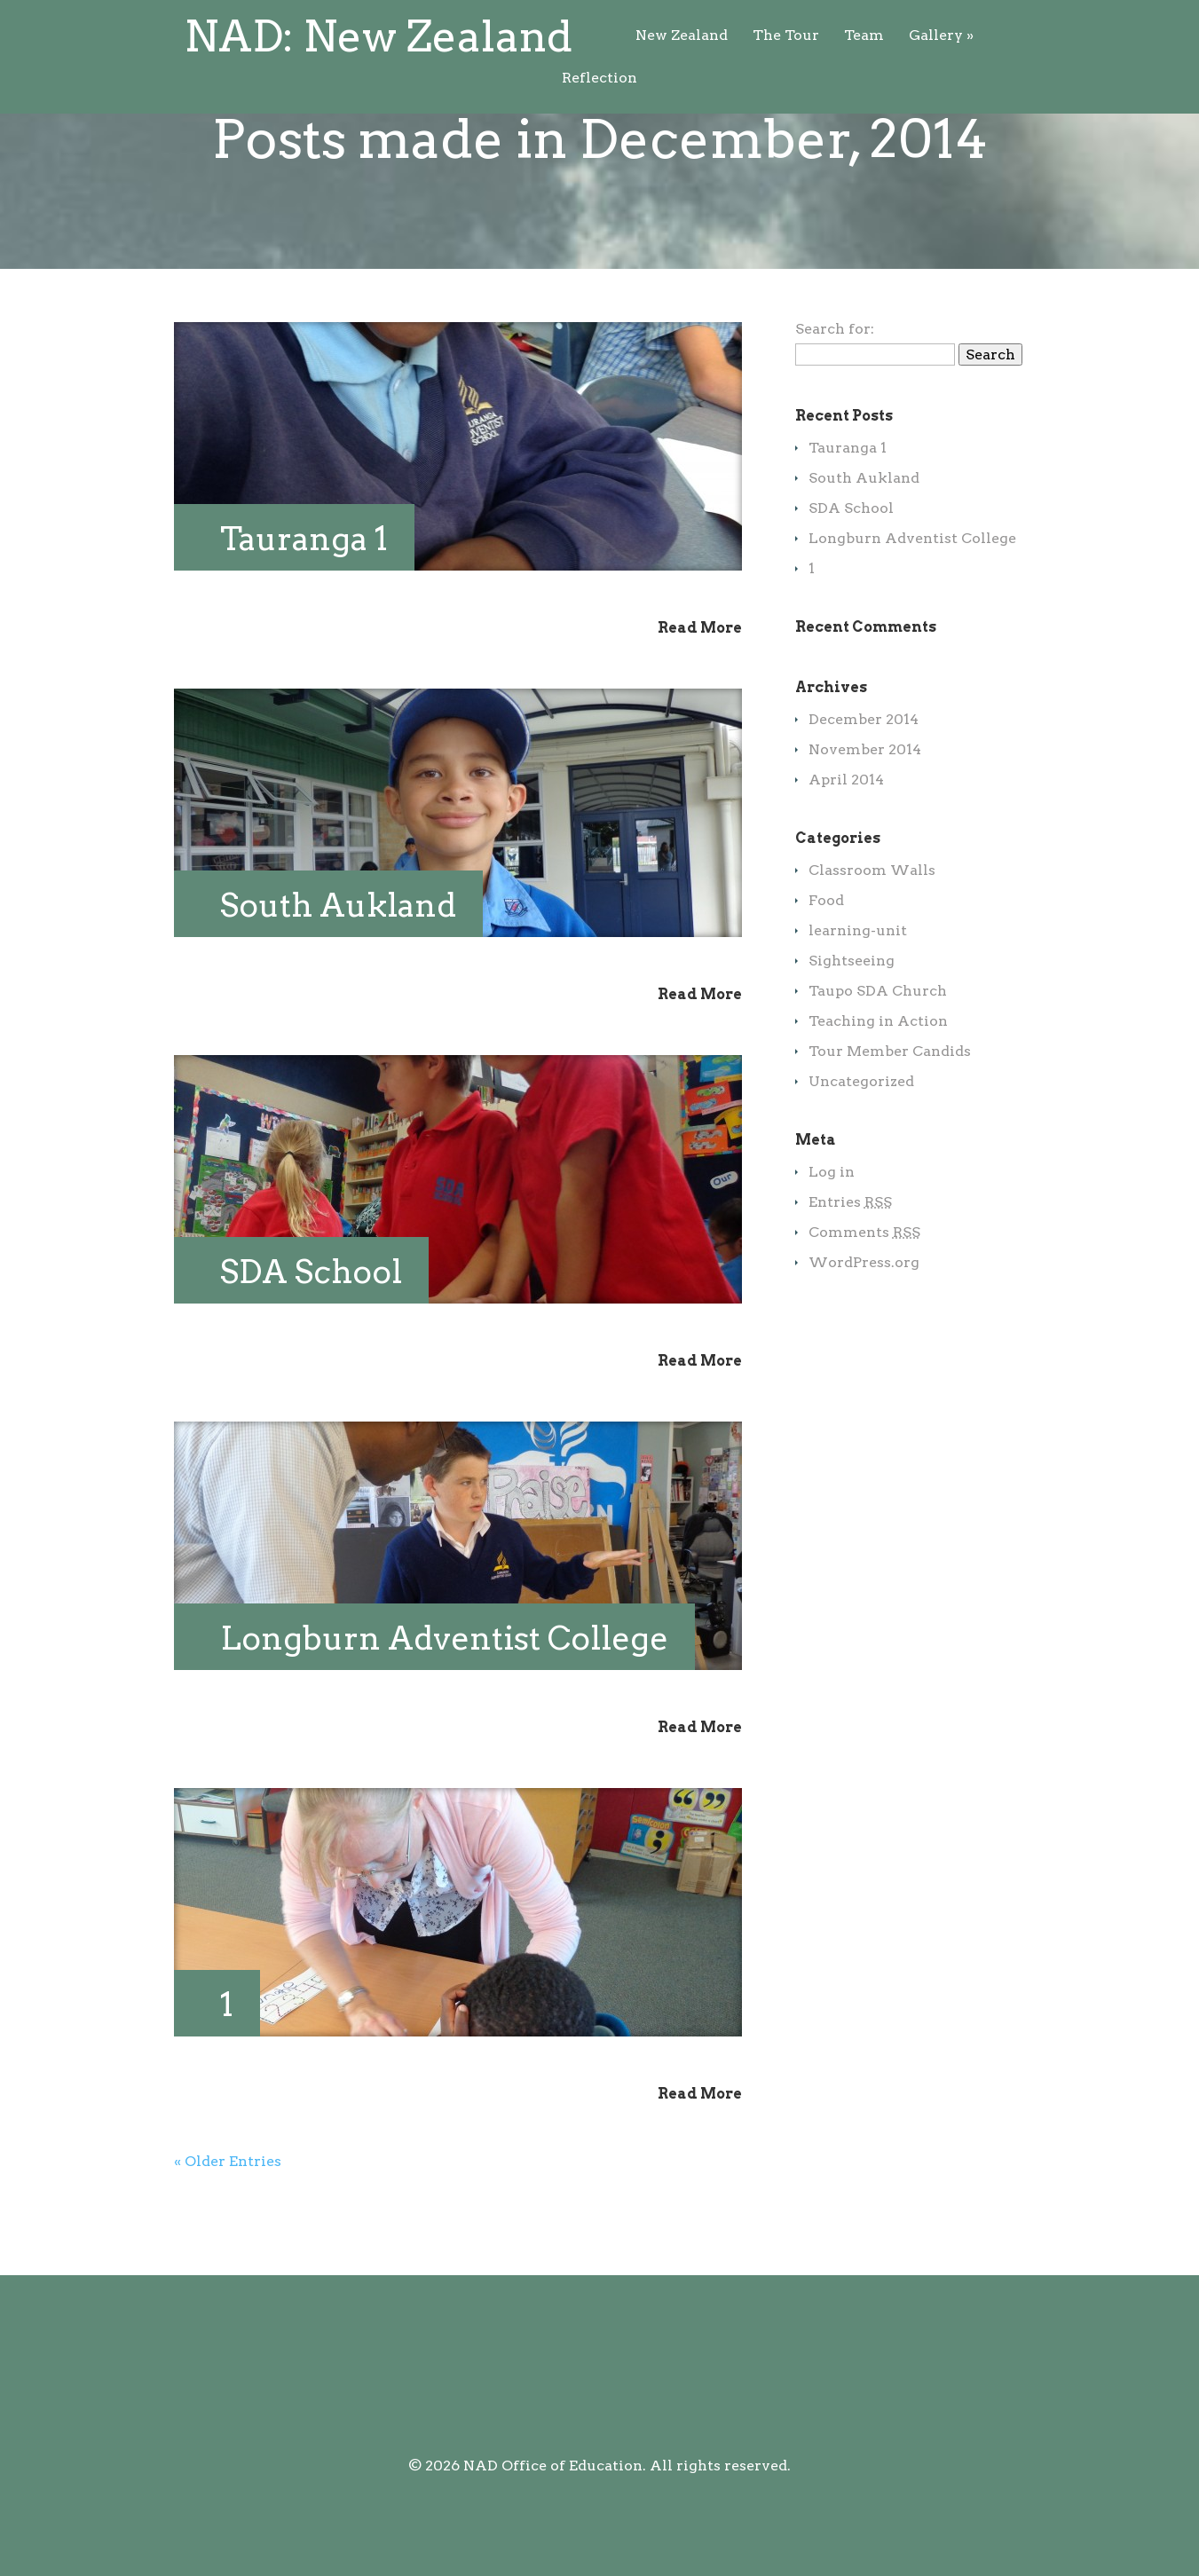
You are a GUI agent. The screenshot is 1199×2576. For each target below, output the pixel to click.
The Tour (531, 35)
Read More (700, 698)
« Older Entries (227, 2232)
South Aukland (338, 976)
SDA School (311, 1342)
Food (826, 971)
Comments (864, 1303)
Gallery (686, 35)
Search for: (834, 399)
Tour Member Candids (890, 1122)
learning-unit (858, 1001)
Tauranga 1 (304, 609)
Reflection (781, 35)
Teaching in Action (878, 1091)
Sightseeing (852, 1031)
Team (609, 35)
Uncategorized (861, 1152)
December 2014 (864, 790)
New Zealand (427, 35)
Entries (850, 1272)
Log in (832, 1242)
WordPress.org (864, 1333)
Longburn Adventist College (444, 1709)
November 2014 (865, 820)
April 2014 (846, 850)
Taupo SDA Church (878, 1061)
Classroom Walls (872, 941)
